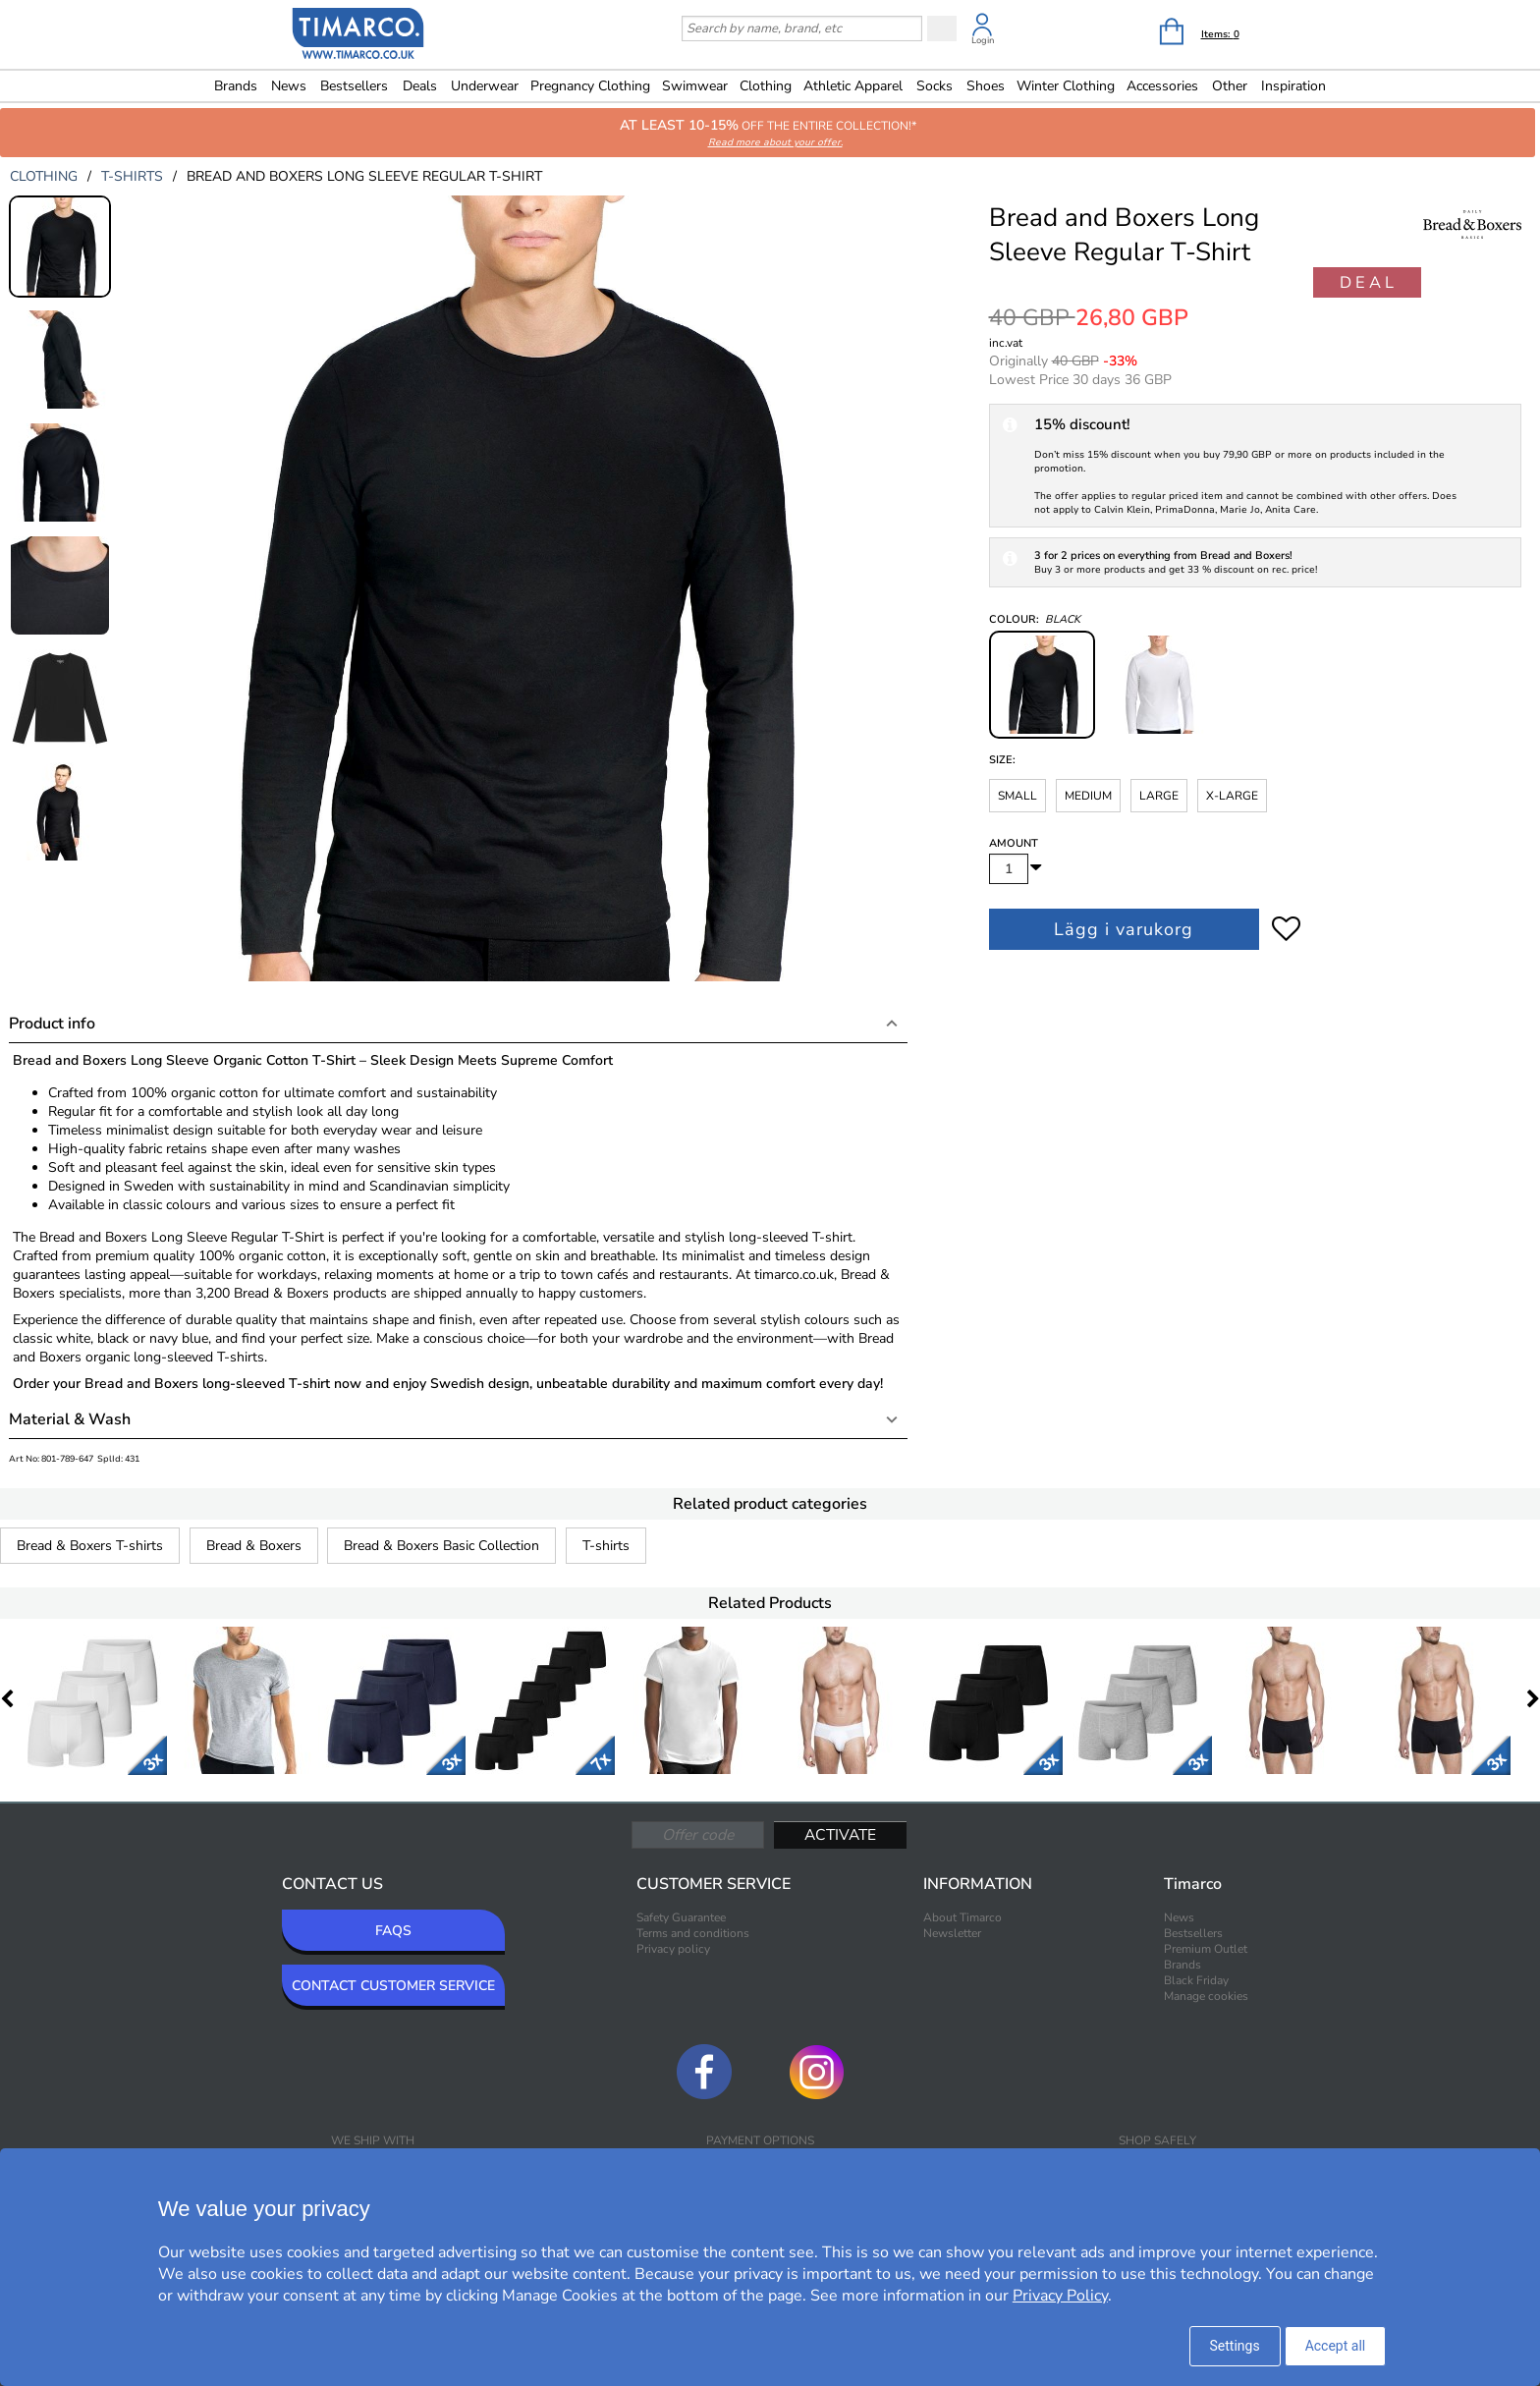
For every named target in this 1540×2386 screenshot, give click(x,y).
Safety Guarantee (681, 1917)
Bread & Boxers (254, 1545)
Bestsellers (354, 86)
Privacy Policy (1060, 2295)
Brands (235, 86)
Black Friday (1196, 1980)
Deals (420, 86)
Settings (1235, 2346)
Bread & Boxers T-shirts (90, 1545)
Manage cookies (1206, 1996)
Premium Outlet (1205, 1949)
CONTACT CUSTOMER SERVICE (393, 1985)
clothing (44, 176)
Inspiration (1293, 86)
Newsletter (952, 1933)
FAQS (393, 1930)
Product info (52, 1023)
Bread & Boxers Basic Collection (441, 1545)
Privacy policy (673, 1949)
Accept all (1335, 2346)
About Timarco (962, 1917)
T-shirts (606, 1545)
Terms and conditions (692, 1933)
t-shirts (132, 176)
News (288, 86)
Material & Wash (70, 1419)
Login (982, 40)
